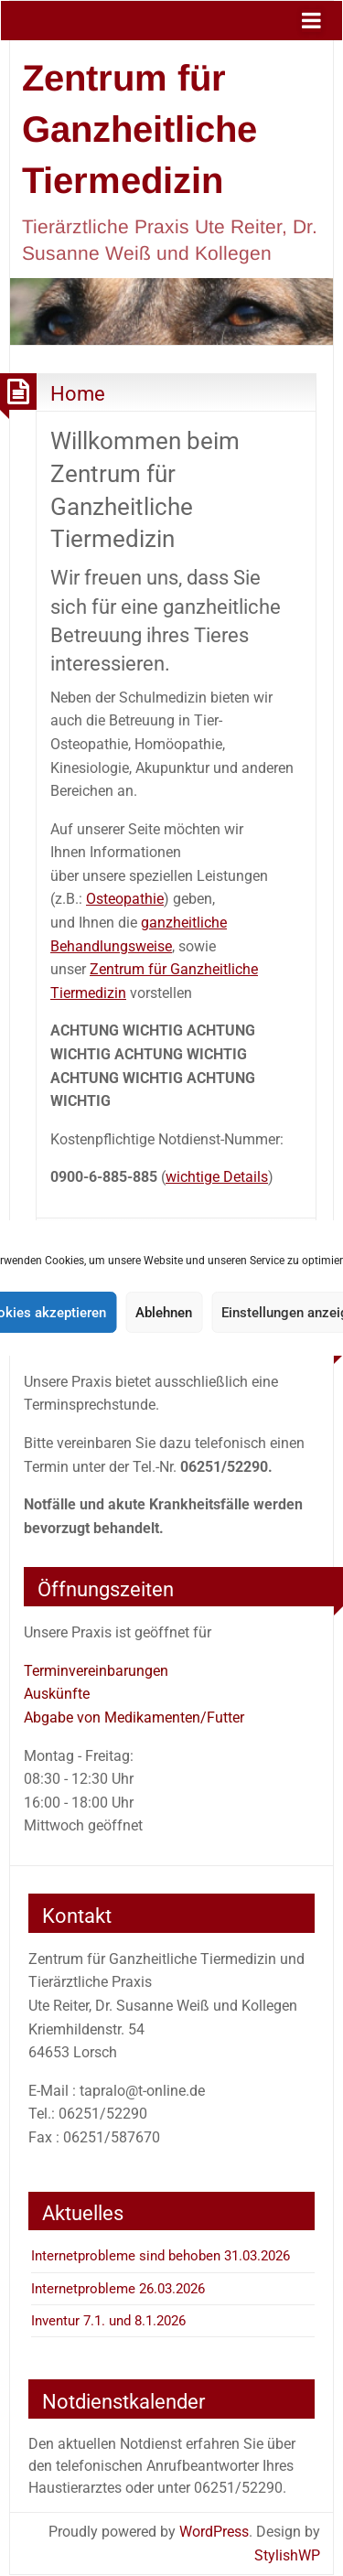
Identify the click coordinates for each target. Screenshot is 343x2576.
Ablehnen (163, 1312)
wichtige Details (217, 1177)
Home (77, 393)
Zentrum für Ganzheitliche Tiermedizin (139, 129)
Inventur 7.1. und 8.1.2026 (108, 2321)
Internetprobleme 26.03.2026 (118, 2289)
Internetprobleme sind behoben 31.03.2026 (160, 2256)
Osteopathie (125, 898)
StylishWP (287, 2555)
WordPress (214, 2531)
